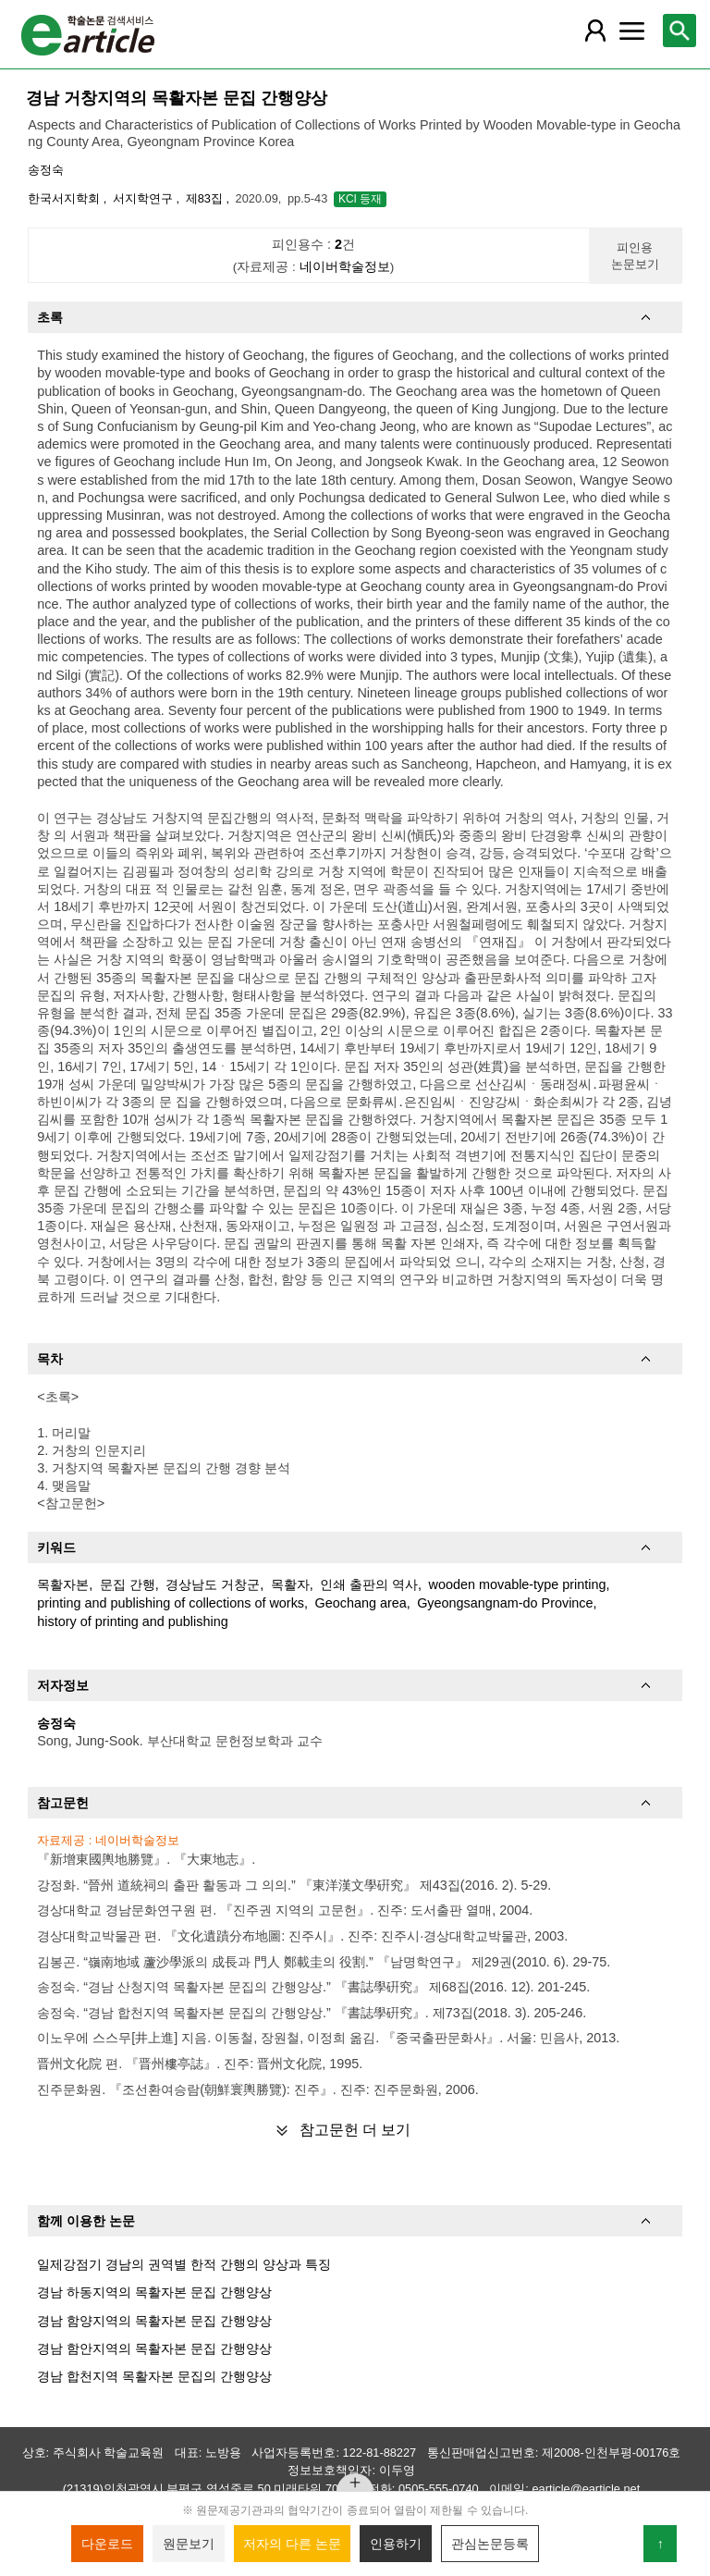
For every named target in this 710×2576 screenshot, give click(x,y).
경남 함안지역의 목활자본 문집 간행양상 (154, 2348)
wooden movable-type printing (517, 1584)
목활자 (290, 1584)
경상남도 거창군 (212, 1584)
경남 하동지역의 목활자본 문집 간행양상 (154, 2292)
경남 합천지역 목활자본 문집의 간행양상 (154, 2376)
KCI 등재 (360, 198)
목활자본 (63, 1584)
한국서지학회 (66, 198)
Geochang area (361, 1603)
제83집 (206, 198)
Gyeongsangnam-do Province (505, 1603)
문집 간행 (127, 1584)
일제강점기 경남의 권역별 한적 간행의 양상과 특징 (184, 2264)
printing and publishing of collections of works (170, 1603)
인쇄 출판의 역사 (369, 1584)
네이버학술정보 (345, 267)
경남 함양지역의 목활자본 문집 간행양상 (154, 2320)
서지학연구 (145, 198)
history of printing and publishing (132, 1621)
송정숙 (46, 170)
